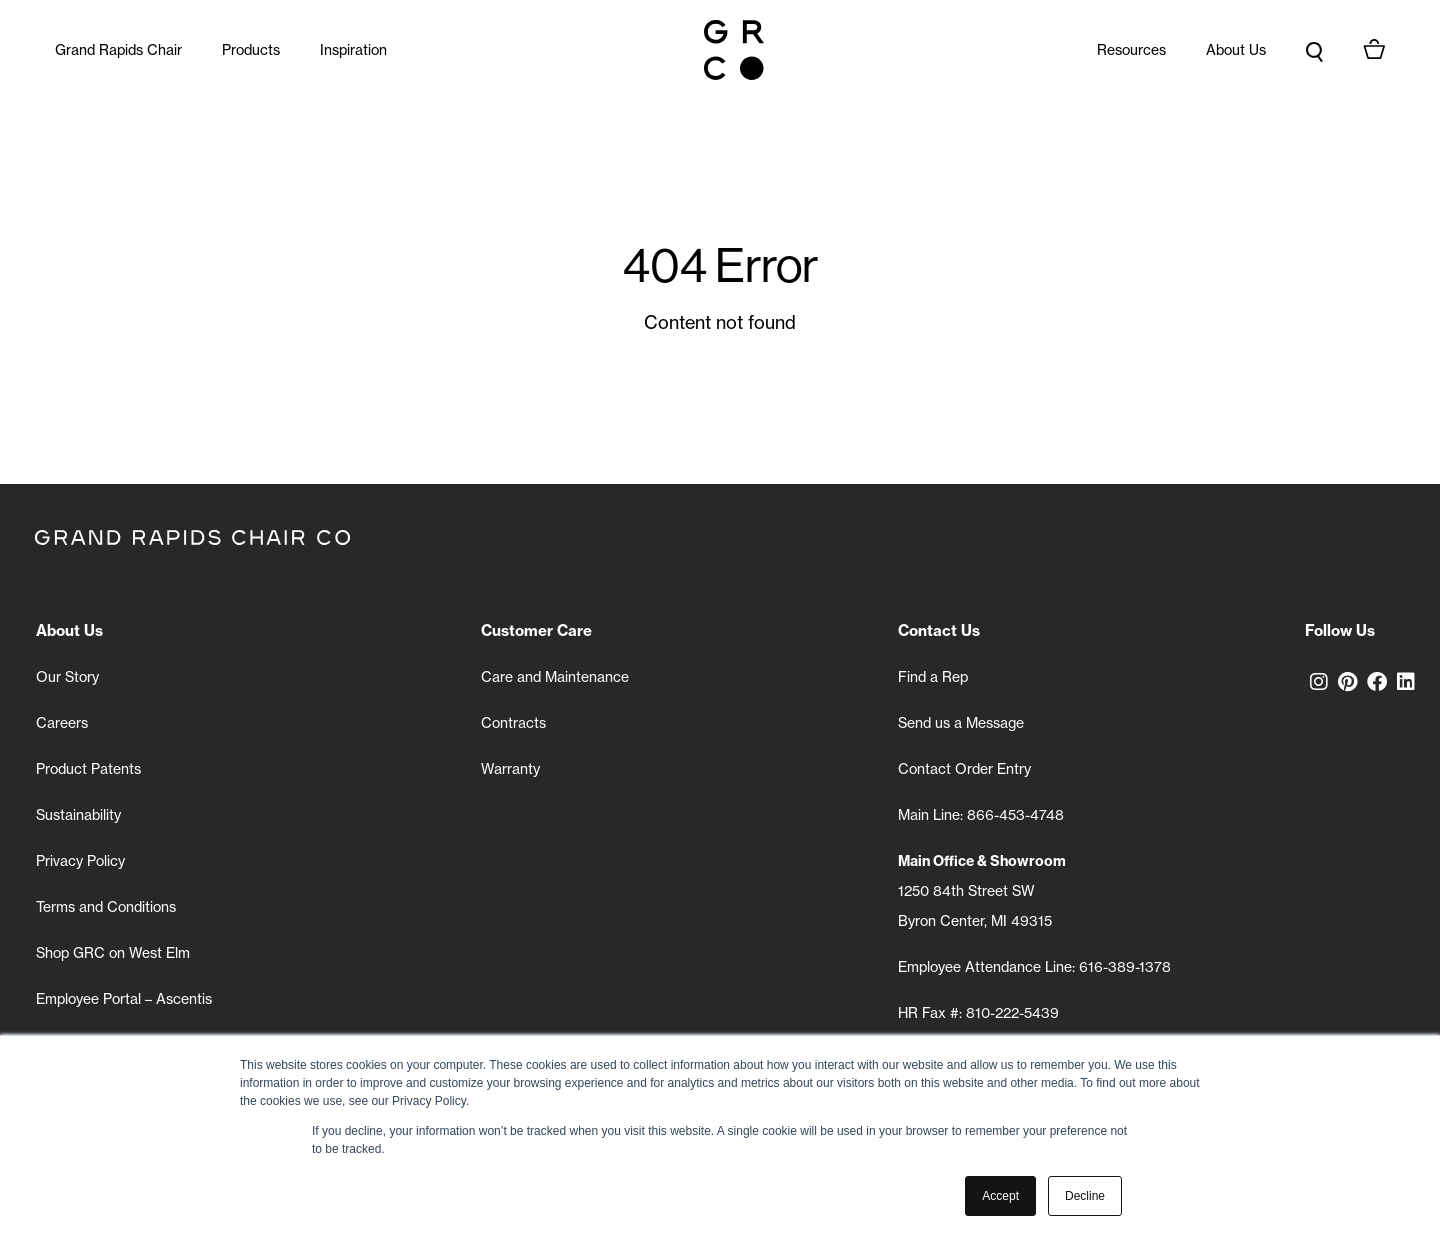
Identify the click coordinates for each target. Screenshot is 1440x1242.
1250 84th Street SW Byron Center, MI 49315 (982, 891)
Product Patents (88, 769)
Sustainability (78, 815)
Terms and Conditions (106, 907)
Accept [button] (1000, 1196)
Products (251, 50)
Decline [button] (1085, 1196)
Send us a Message (961, 723)
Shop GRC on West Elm (113, 953)
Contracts (513, 723)
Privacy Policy (80, 861)
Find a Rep (933, 677)
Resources (1131, 50)
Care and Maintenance (555, 677)
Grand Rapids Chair (118, 50)
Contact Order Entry (964, 769)
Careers (62, 723)
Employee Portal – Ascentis (124, 999)
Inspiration (353, 50)
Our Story (67, 677)
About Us (1236, 50)
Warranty (510, 769)
